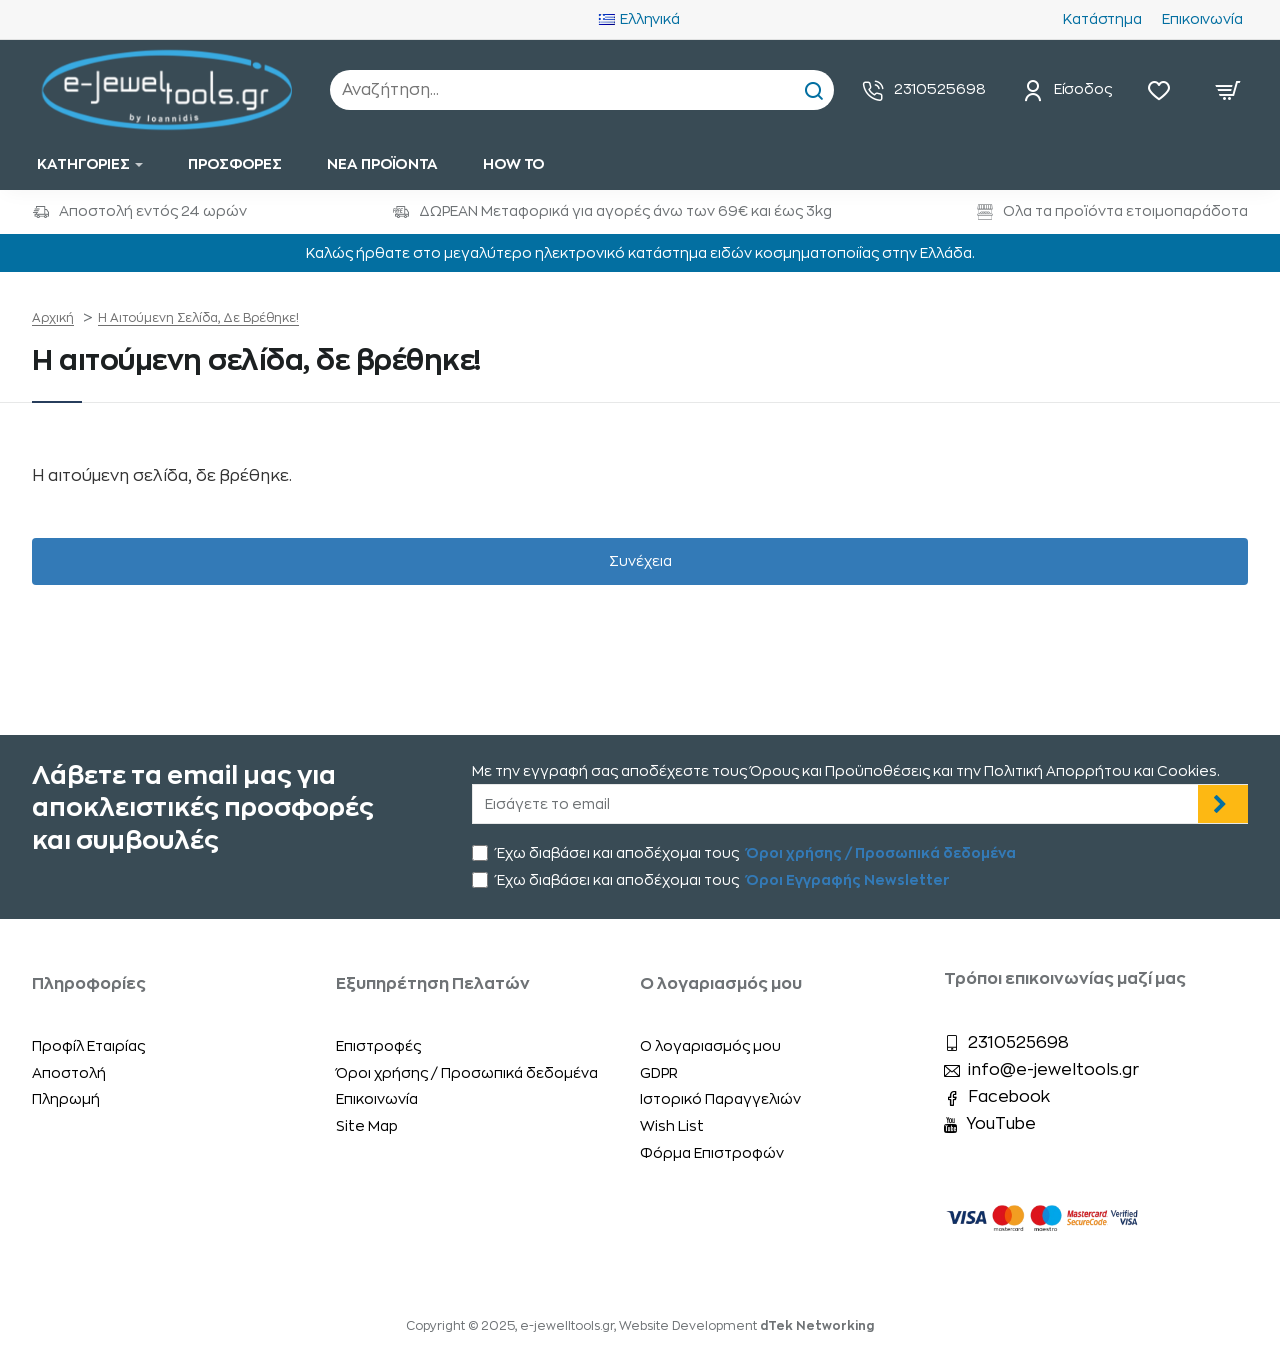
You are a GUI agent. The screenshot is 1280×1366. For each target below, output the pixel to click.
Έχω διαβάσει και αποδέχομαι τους (746, 853)
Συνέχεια (640, 561)
